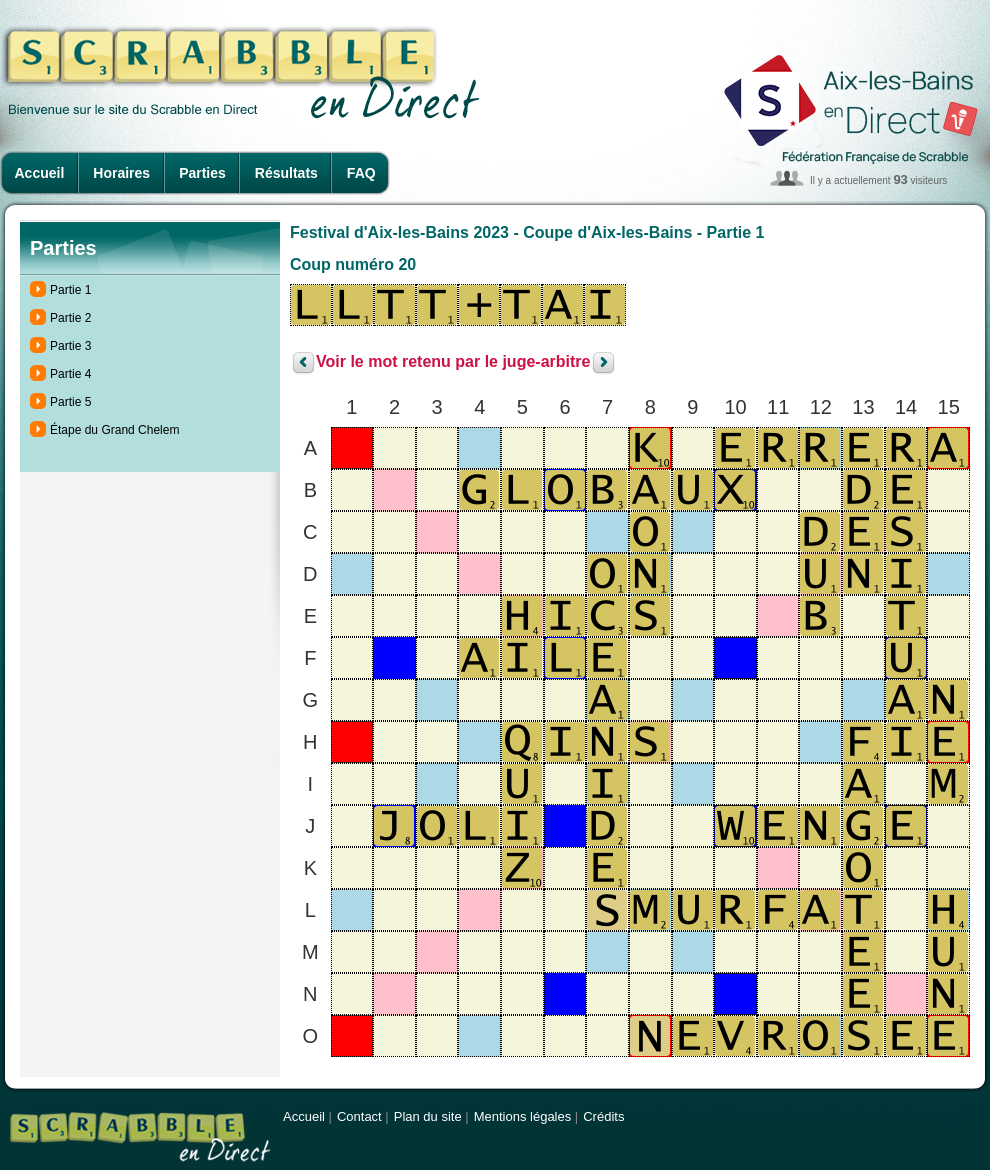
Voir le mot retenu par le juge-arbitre (453, 362)
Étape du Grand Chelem (114, 430)
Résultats (286, 173)
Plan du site (428, 1116)
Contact (359, 1116)
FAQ (361, 173)
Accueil (40, 173)
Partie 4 (70, 374)
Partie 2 (70, 318)
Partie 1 (70, 290)
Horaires (121, 173)
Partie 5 (70, 402)
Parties (202, 173)
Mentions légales (523, 1116)
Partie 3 (70, 346)
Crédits (603, 1116)
